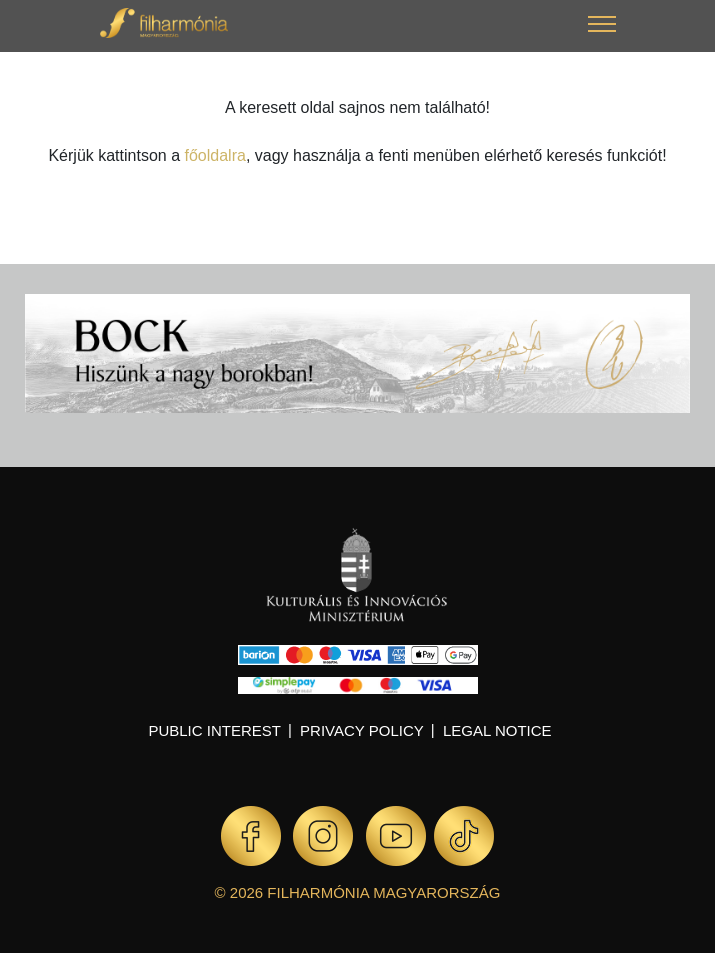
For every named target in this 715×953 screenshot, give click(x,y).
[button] (602, 26)
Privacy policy (362, 730)
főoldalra (215, 155)
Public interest (214, 730)
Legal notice (497, 730)
